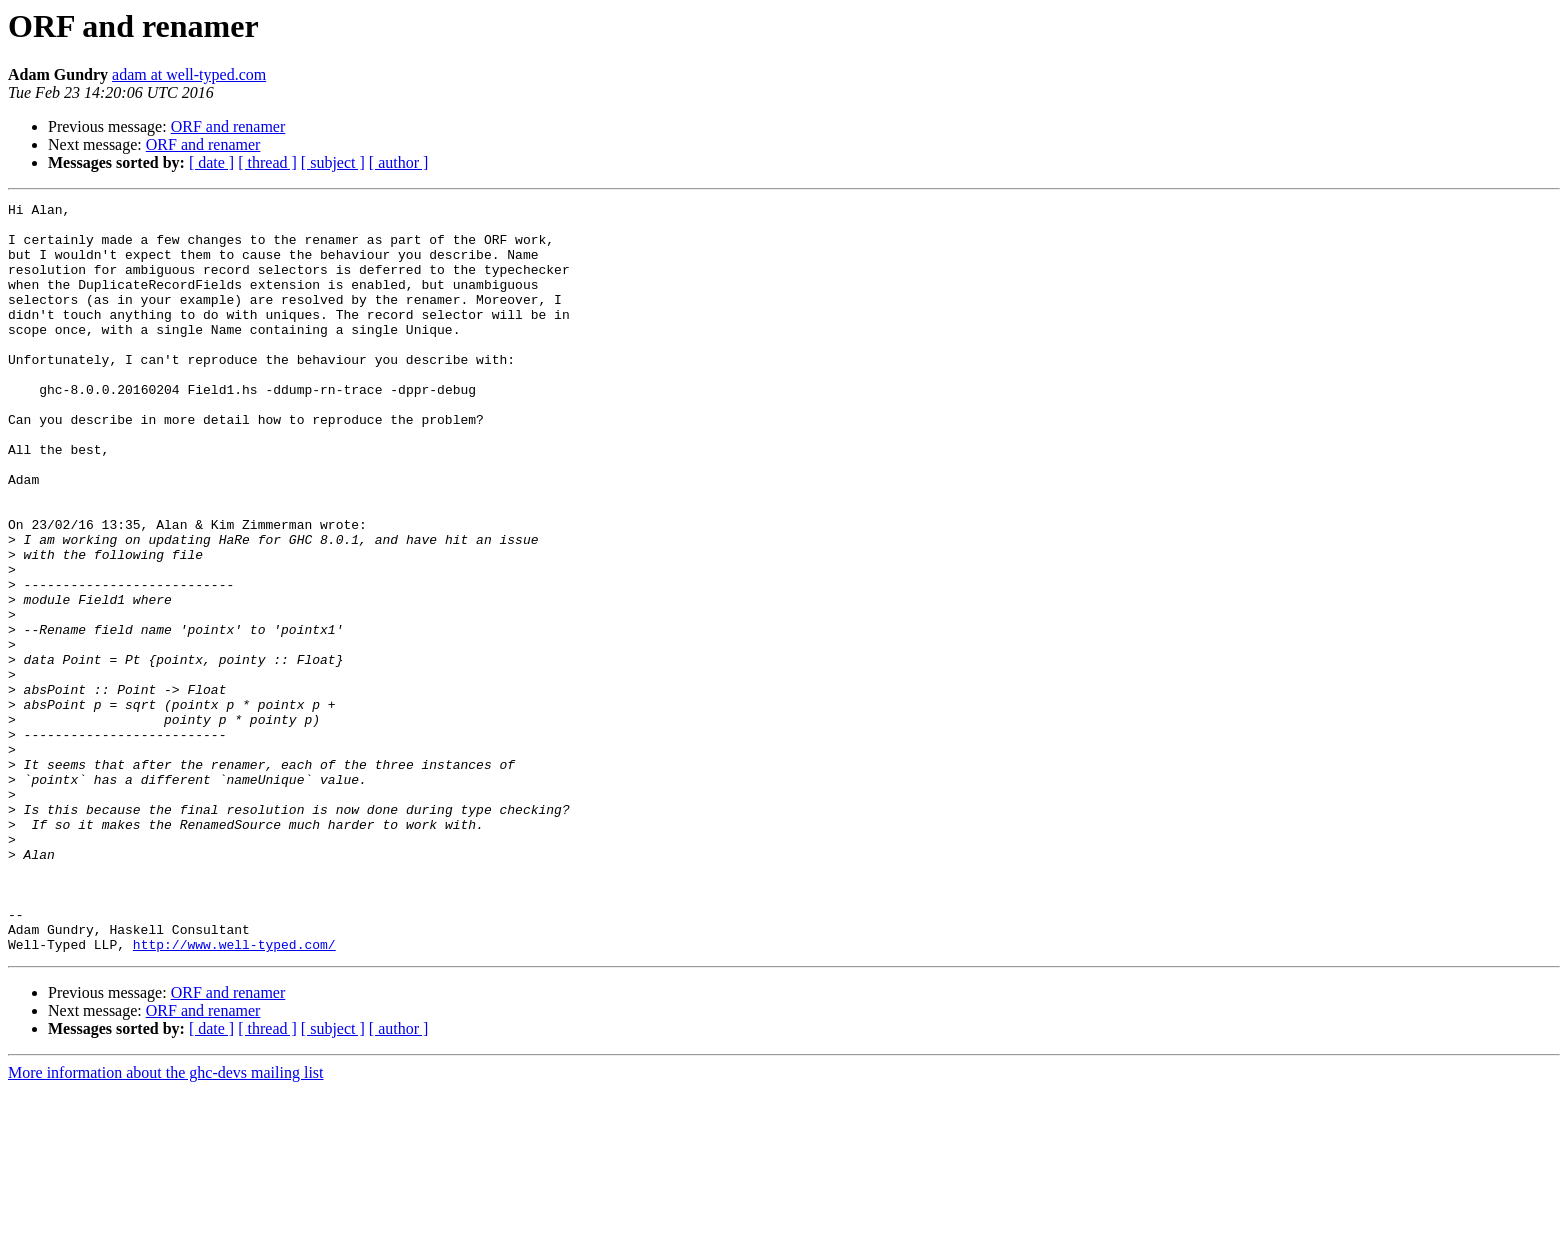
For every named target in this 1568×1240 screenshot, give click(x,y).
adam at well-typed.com (189, 74)
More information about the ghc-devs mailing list (166, 1222)
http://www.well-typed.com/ (234, 1094)
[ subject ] (333, 162)
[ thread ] (267, 162)
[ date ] (211, 162)
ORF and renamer (228, 126)
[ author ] (399, 162)
